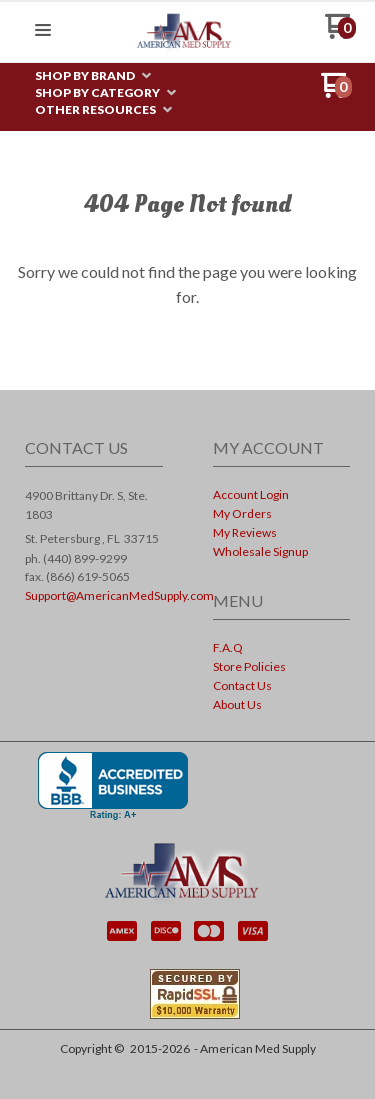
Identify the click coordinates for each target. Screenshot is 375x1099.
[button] (43, 31)
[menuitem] (93, 76)
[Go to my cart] (340, 33)
